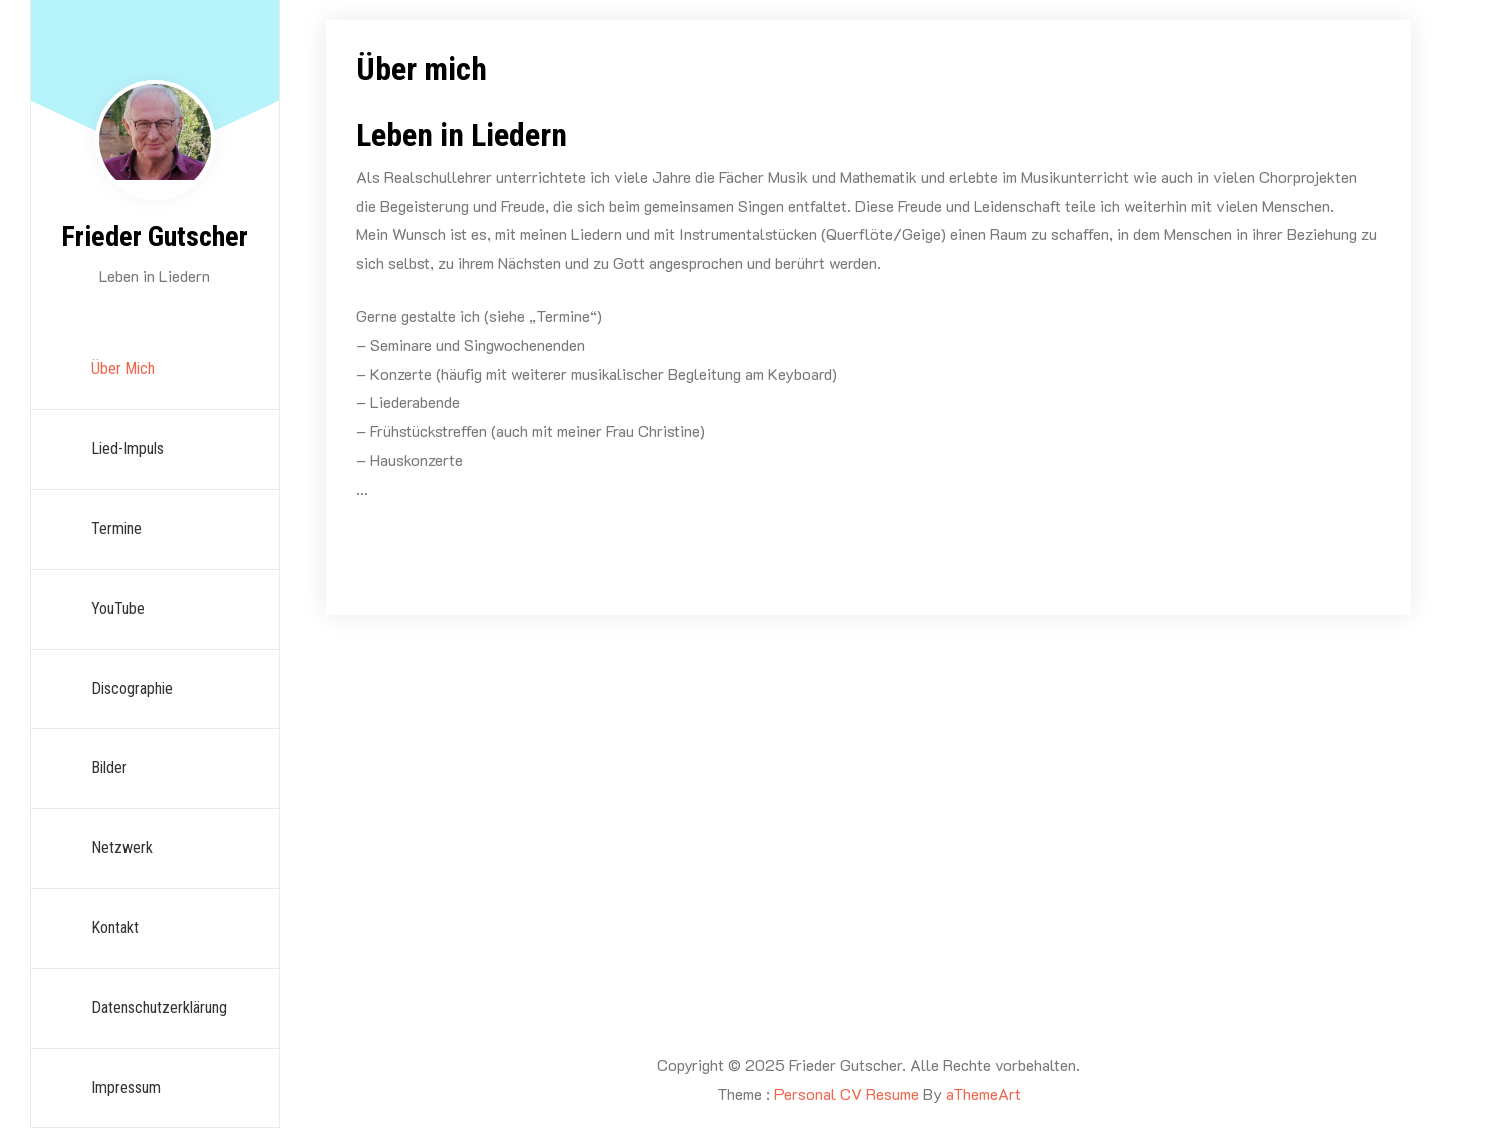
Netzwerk (122, 847)
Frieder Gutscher (154, 236)
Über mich (123, 368)
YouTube (118, 608)
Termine (116, 528)
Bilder (109, 767)
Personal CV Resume (846, 1093)
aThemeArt (983, 1093)
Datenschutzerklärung (159, 1007)
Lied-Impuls (127, 448)
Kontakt (115, 927)
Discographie (132, 688)
